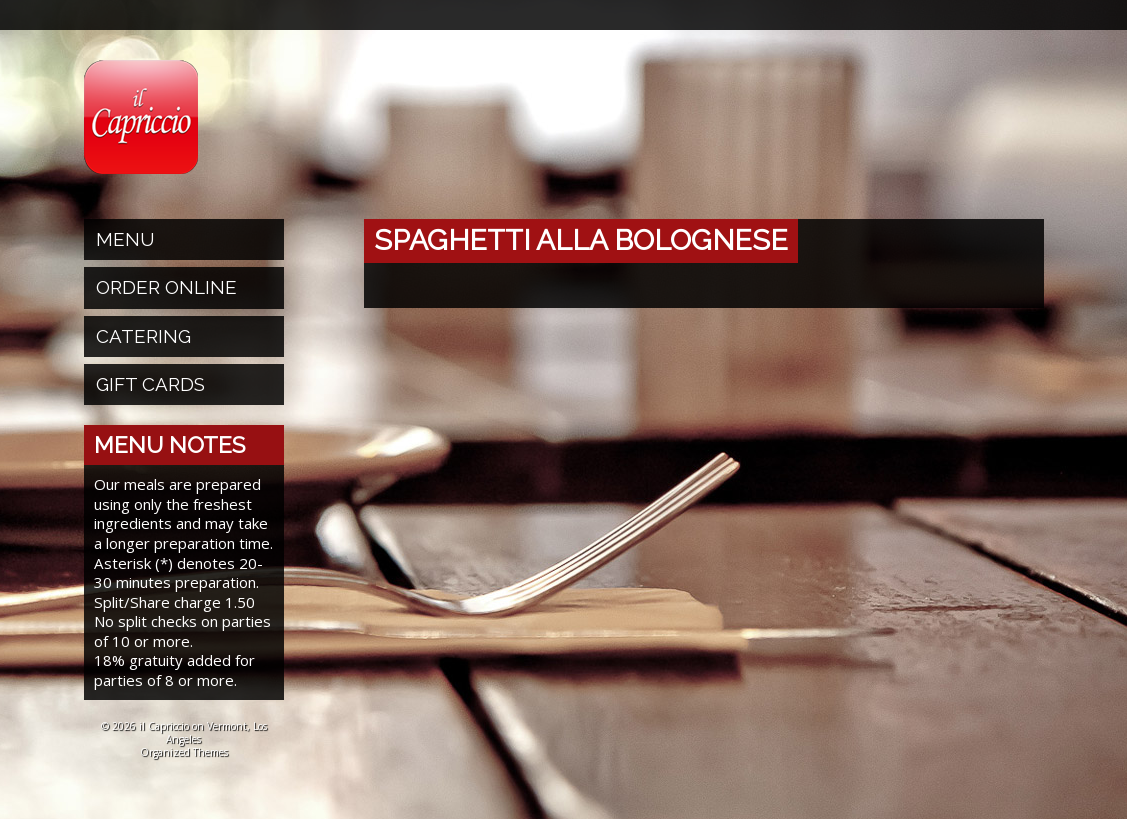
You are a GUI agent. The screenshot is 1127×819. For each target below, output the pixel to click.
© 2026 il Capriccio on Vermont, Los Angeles (184, 732)
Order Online (166, 287)
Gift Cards (150, 384)
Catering (143, 336)
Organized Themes (184, 752)
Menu (125, 239)
